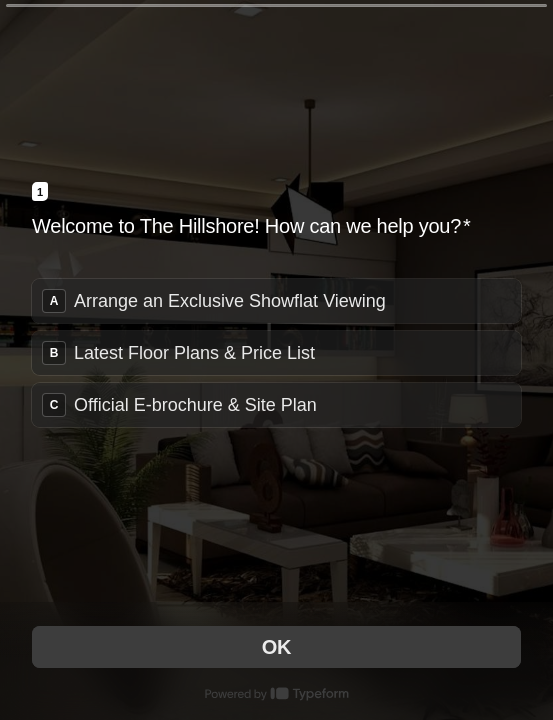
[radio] (276, 301)
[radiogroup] (276, 353)
